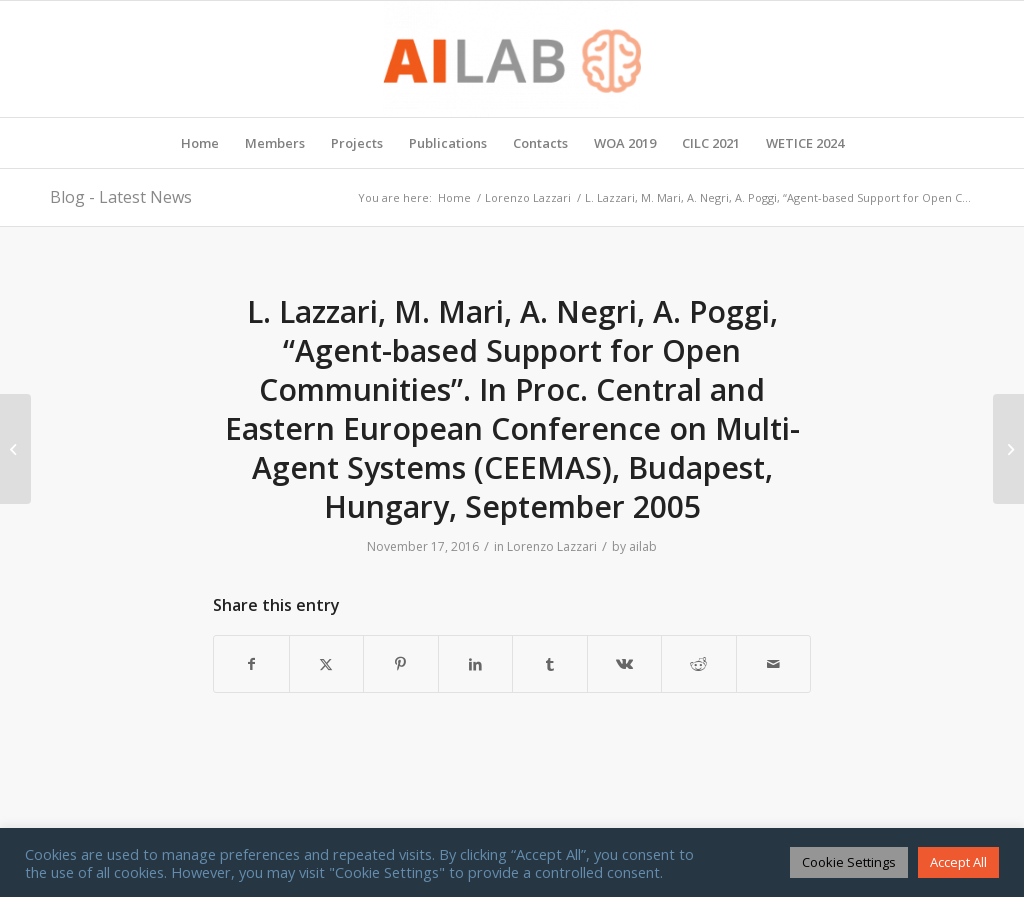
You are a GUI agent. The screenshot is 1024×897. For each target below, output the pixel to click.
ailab (643, 546)
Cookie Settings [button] (849, 862)
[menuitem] (200, 143)
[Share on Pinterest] (401, 664)
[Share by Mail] (774, 664)
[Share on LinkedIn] (476, 664)
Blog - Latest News (121, 197)
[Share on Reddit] (699, 664)
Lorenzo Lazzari (552, 546)
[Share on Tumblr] (550, 664)
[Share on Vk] (625, 664)
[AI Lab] (512, 59)
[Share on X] (327, 664)
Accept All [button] (958, 862)
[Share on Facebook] (251, 664)
